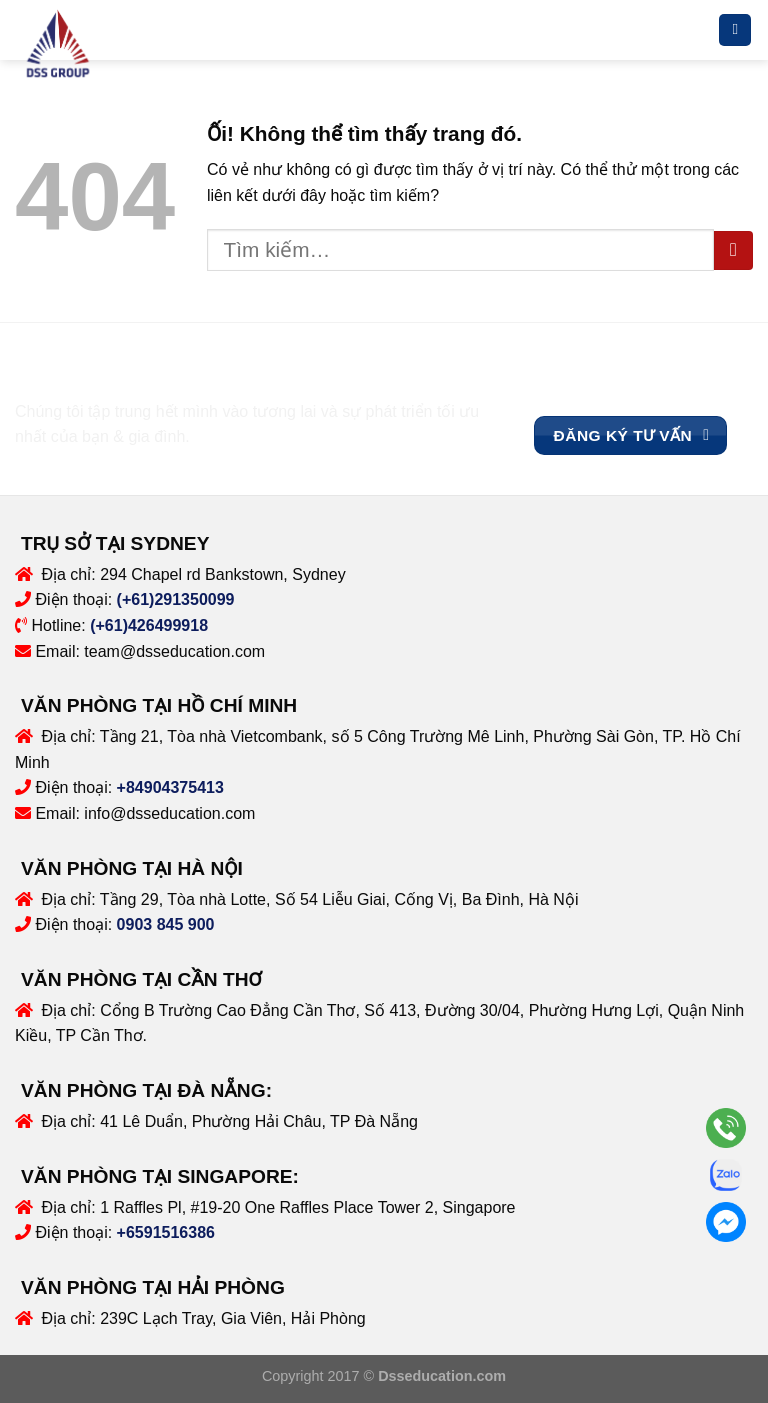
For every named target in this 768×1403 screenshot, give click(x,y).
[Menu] (735, 30)
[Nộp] (733, 250)
